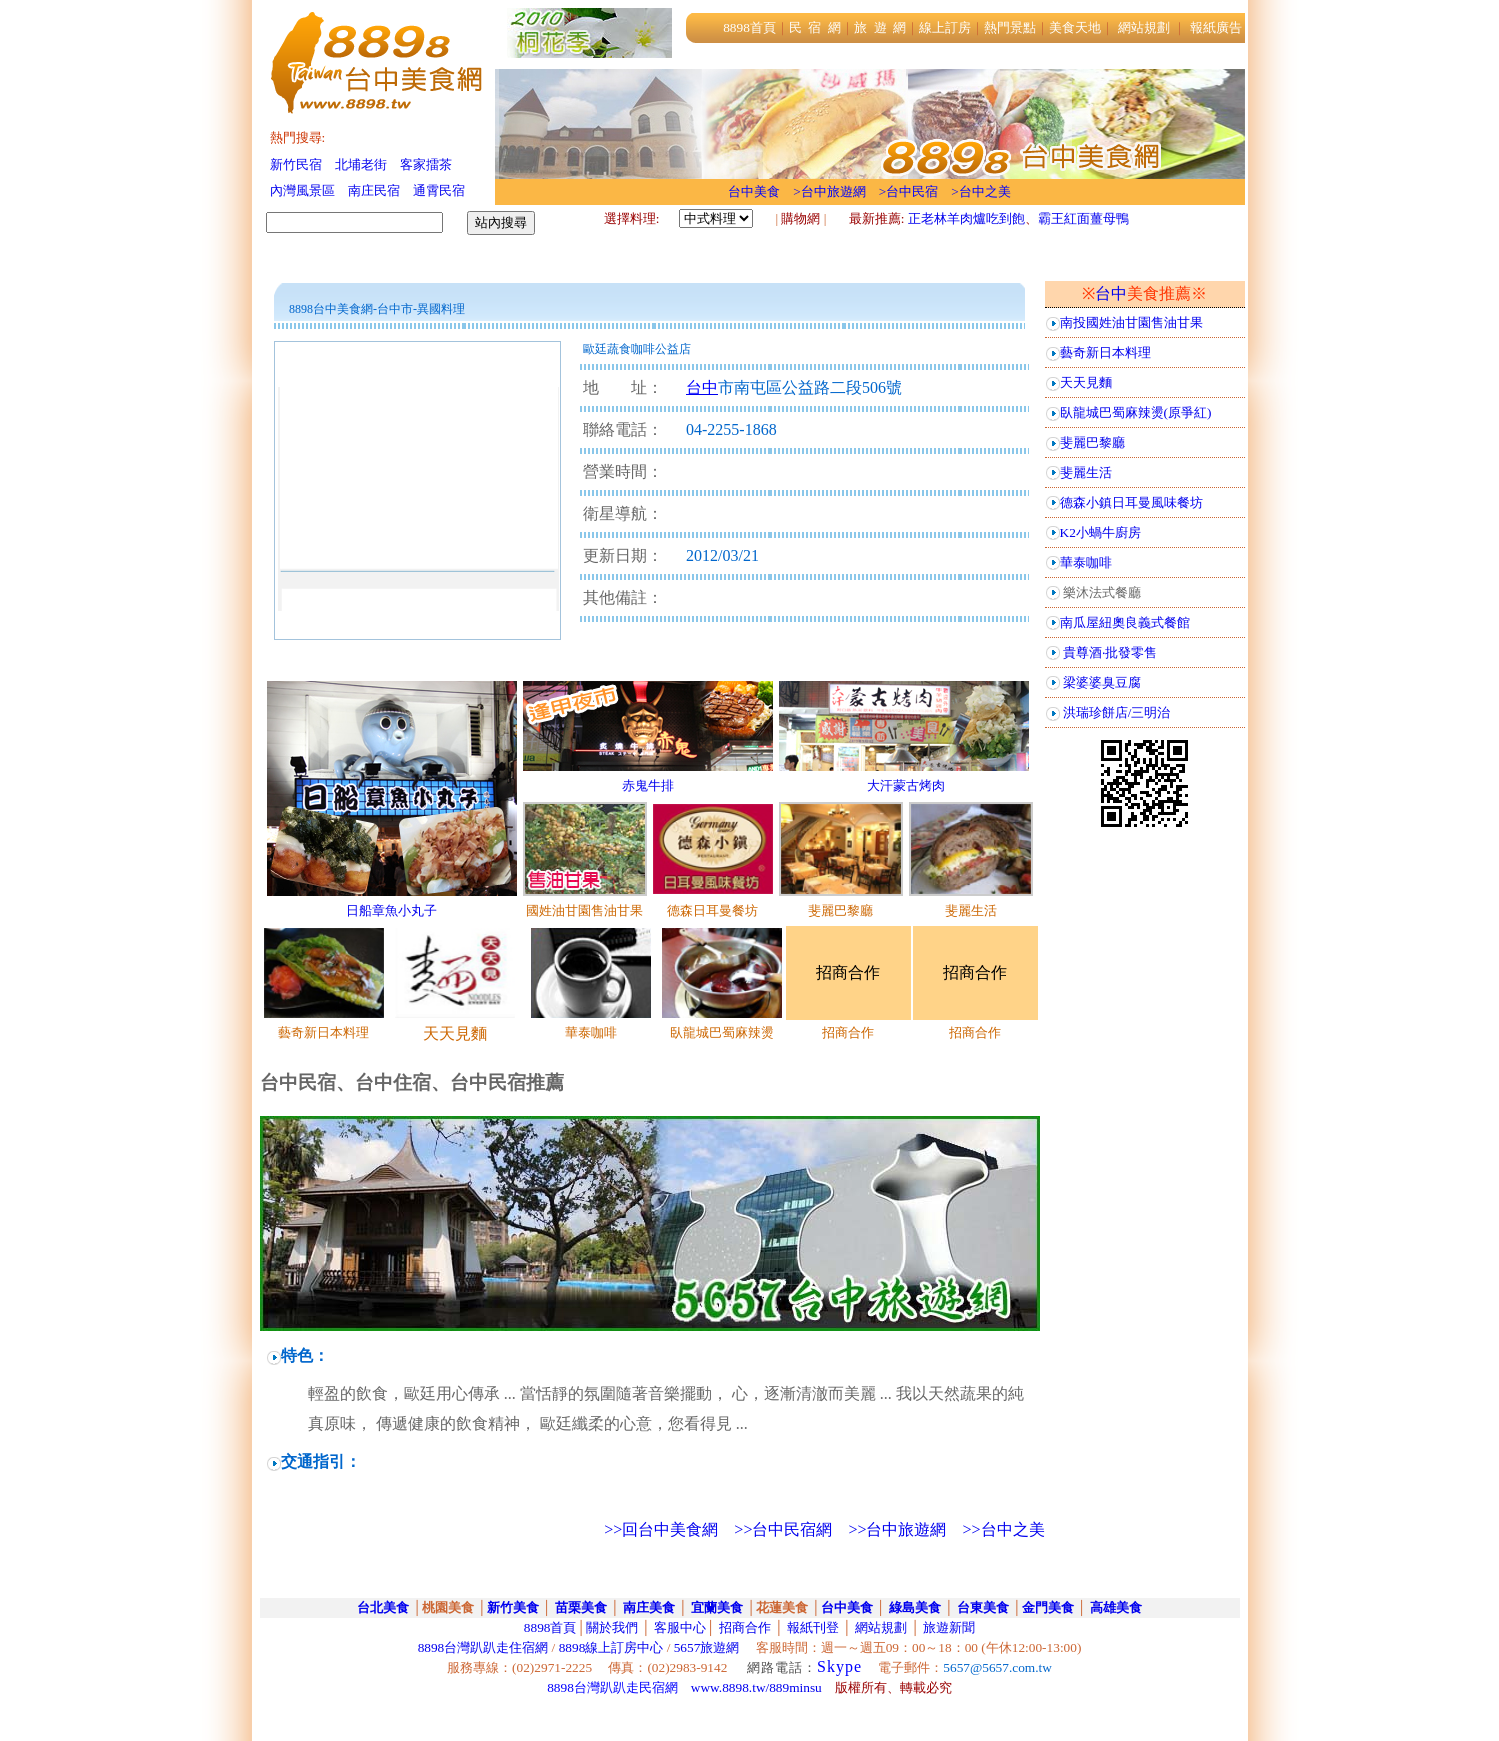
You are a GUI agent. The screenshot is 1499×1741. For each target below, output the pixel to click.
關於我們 (612, 1627)
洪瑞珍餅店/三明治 (1117, 712)
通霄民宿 (439, 190)
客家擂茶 (426, 164)
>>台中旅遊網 (897, 1529)
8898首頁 (550, 1627)
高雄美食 (1116, 1607)
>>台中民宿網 (783, 1529)
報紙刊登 (813, 1627)
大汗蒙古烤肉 (906, 785)
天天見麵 (1086, 382)
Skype (839, 1666)
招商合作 (743, 1627)
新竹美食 (513, 1607)
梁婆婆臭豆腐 (1102, 682)
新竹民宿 (296, 164)
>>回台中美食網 (661, 1529)
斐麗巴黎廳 (1092, 442)
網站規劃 (881, 1627)
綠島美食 (912, 1607)
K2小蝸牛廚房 (1100, 532)
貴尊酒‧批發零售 (1110, 652)
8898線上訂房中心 (611, 1647)
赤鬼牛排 (648, 785)
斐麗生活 (1086, 472)
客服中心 (680, 1627)
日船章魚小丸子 (391, 910)
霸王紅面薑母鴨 (1083, 218)
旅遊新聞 (949, 1627)
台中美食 (847, 1607)
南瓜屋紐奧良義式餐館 (1125, 622)
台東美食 (983, 1607)
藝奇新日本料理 (1105, 352)
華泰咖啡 (1086, 562)
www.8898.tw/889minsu (756, 1687)
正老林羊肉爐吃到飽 (966, 218)
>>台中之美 (1003, 1529)
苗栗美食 (581, 1607)
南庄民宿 (374, 190)
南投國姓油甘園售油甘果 (1131, 322)
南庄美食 (649, 1607)
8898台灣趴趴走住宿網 (483, 1647)
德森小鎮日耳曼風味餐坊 (1131, 502)
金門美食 (1048, 1607)
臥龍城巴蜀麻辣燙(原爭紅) (1136, 412)
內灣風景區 (302, 190)
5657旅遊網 (707, 1647)
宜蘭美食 (715, 1607)
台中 (1111, 293)
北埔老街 (361, 164)
